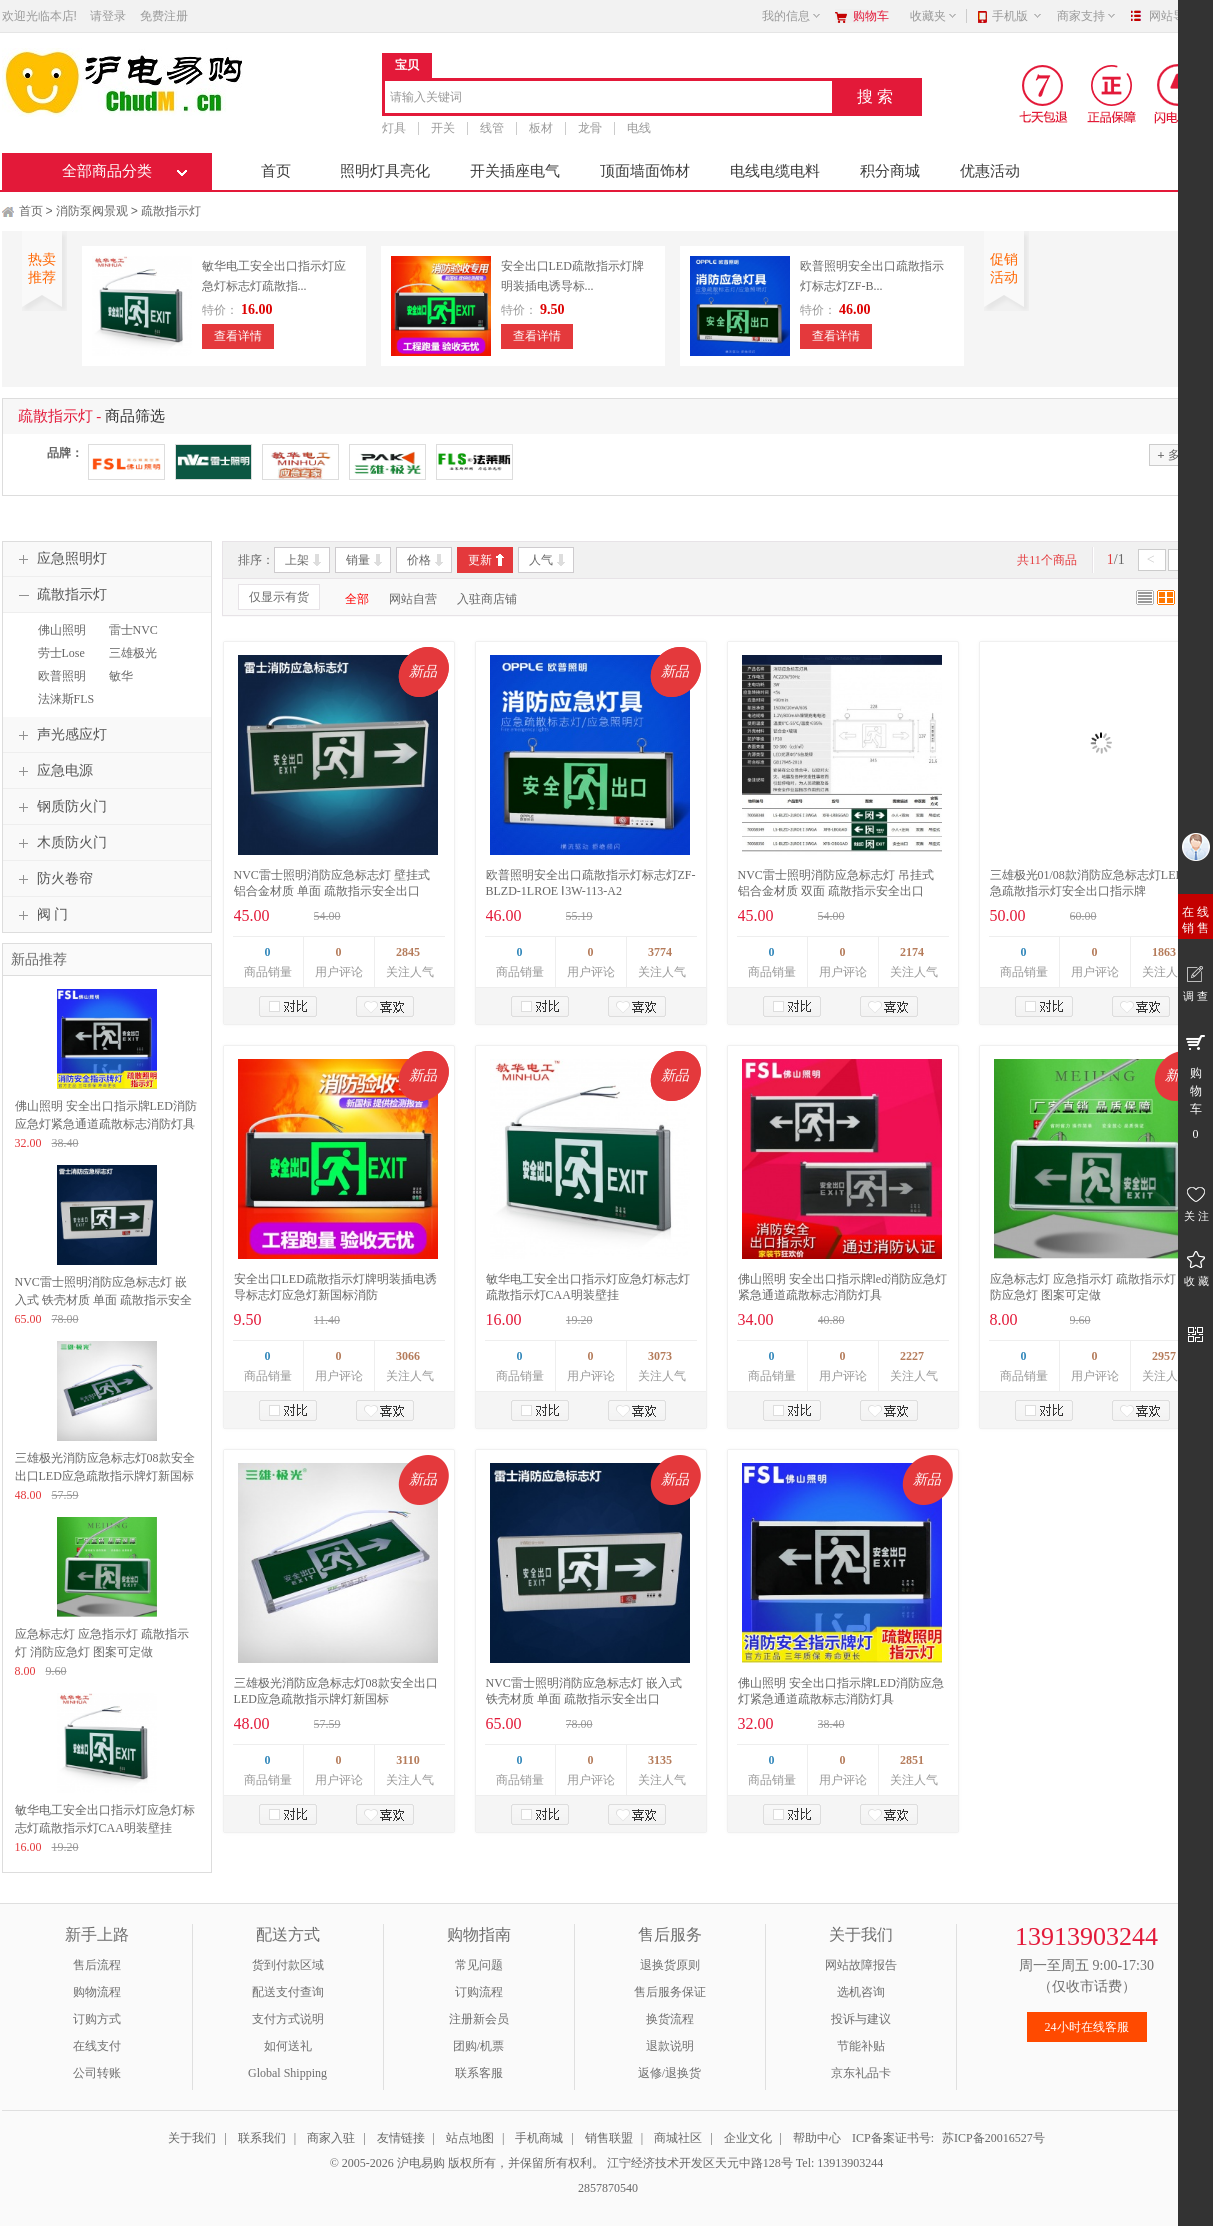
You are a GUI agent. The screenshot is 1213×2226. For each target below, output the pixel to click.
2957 (1164, 1356)
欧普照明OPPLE (59, 685)
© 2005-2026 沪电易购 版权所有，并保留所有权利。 (467, 2163)
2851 (912, 1760)
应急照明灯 (60, 559)
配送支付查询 (288, 1992)
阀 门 (41, 915)
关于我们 (192, 2138)
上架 (297, 560)
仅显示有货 (279, 597)
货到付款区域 (288, 1965)
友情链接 (401, 2138)
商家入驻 (331, 2138)
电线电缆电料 (775, 171)
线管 (492, 128)
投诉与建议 (861, 2019)
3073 (660, 1356)
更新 (480, 560)
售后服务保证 (670, 1992)
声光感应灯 (60, 735)
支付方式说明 (288, 2019)
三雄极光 (133, 653)
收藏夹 (934, 16)
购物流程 (97, 1992)
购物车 (871, 16)
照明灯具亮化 (385, 171)
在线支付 (97, 2046)
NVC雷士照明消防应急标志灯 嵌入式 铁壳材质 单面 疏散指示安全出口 (103, 1300)
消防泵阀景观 (92, 211)
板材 (541, 128)
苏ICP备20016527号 (993, 2138)
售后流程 (97, 1965)
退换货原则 (670, 1965)
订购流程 (479, 1992)
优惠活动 (990, 171)
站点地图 (470, 2138)
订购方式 (97, 2019)
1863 (1164, 952)
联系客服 (479, 2073)
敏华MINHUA (128, 685)
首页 (276, 171)
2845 (408, 952)
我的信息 (792, 16)
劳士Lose (61, 653)
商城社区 (678, 2138)
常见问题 (479, 1965)
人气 (541, 560)
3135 (660, 1760)
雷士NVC (133, 630)
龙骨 (590, 128)
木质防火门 (60, 843)
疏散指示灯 (171, 211)
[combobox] (608, 98)
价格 (419, 560)
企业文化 (748, 2138)
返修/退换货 (669, 2073)
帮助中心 (817, 2138)
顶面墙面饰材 (645, 171)
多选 (1174, 454)
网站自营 (413, 599)
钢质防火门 (60, 807)
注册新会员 (479, 2019)
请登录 (108, 16)
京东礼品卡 (861, 2073)
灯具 (394, 128)
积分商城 (890, 171)
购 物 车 (1195, 1086)
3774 (660, 952)
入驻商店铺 (487, 599)
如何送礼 (288, 2046)
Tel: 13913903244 (840, 2163)
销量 (358, 560)
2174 (912, 952)
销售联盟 (609, 2138)
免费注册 (164, 16)
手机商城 (539, 2138)
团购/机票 (478, 2046)
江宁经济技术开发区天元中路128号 (701, 2163)
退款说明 (670, 2046)
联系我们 (262, 2138)
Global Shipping (287, 2073)
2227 (912, 1356)
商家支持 (1087, 16)
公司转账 (97, 2073)
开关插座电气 (515, 171)
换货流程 (670, 2019)
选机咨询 (861, 1992)
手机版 (1017, 16)
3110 (407, 1760)
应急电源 (53, 771)
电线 (639, 128)
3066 (408, 1356)
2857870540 (606, 2188)
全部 (357, 599)
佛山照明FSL (59, 639)
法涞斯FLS (66, 699)
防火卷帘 (53, 879)
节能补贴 (861, 2046)
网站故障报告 (861, 1965)
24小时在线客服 (1087, 2027)
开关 (443, 128)
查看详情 (238, 336)
